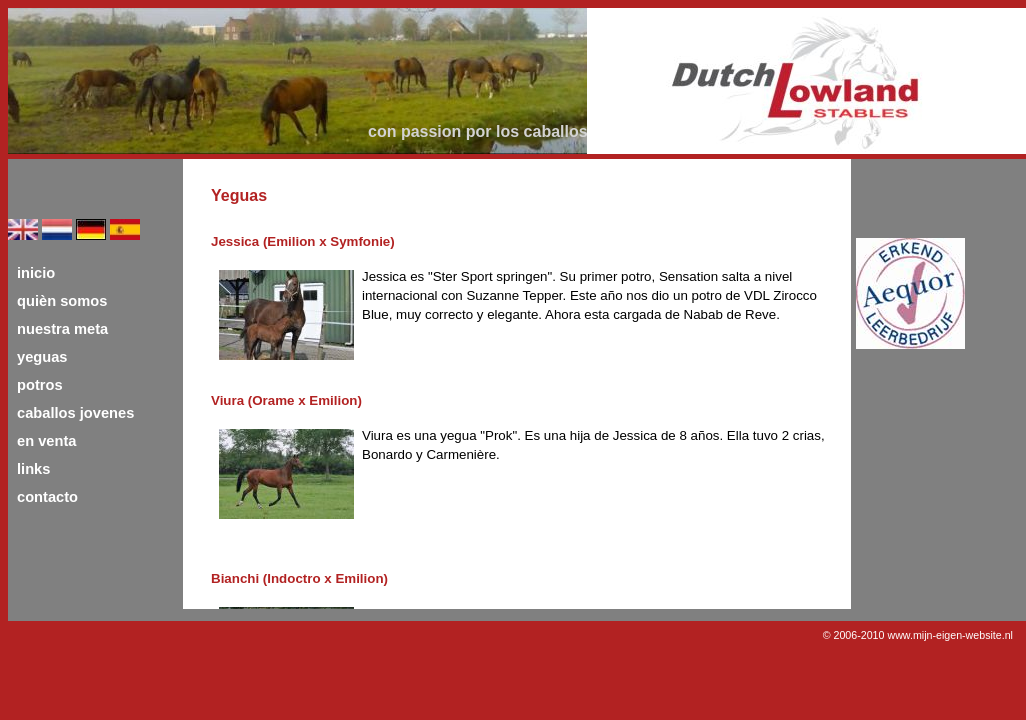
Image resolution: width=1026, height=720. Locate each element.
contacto (47, 497)
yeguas (42, 357)
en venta (46, 441)
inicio (36, 273)
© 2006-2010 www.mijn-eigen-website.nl (918, 635)
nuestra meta (62, 329)
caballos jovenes (75, 413)
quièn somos (62, 301)
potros (40, 385)
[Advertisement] (936, 432)
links (33, 469)
